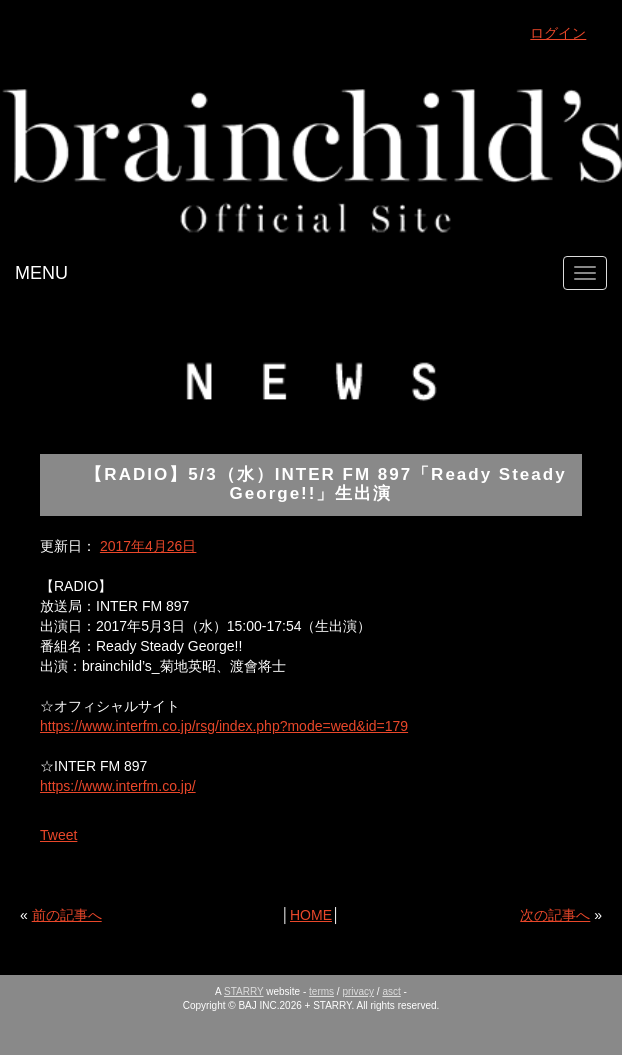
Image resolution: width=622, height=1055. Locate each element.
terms (321, 991)
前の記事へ (67, 915)
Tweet (58, 835)
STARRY (243, 991)
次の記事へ (555, 915)
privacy (358, 991)
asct (391, 991)
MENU (41, 273)
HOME (311, 915)
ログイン (558, 33)
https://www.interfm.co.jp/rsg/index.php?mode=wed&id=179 (224, 726)
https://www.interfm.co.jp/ (118, 786)
